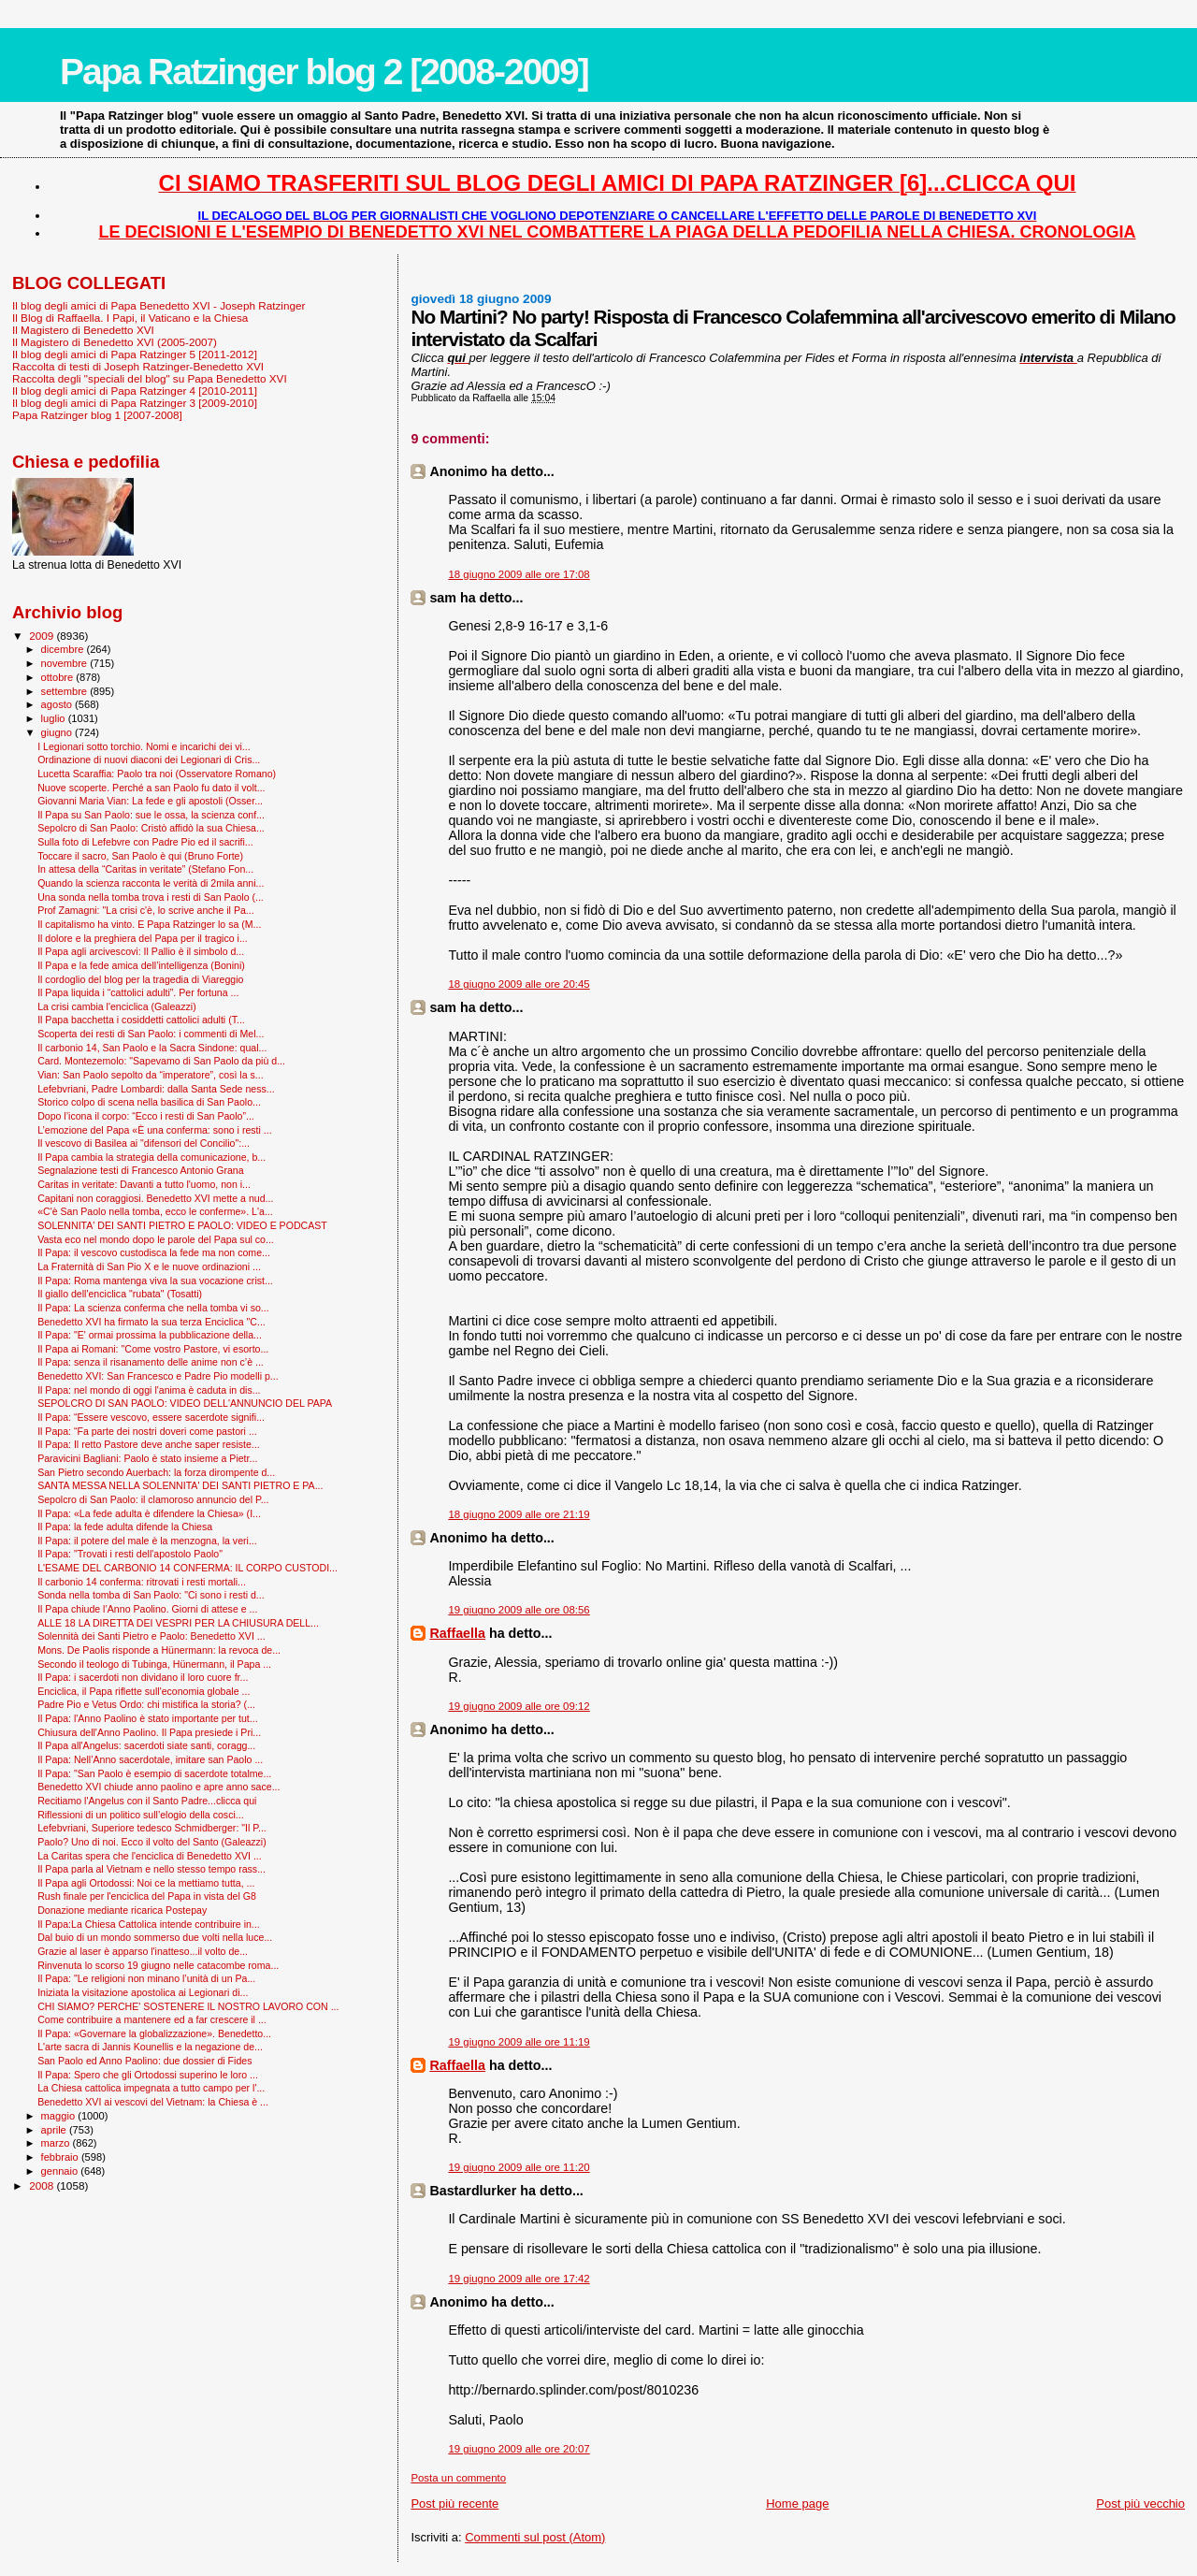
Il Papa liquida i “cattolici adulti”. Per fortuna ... (137, 992)
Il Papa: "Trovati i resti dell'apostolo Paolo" (130, 1553)
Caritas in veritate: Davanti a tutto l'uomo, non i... (144, 1184)
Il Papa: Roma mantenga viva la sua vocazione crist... (155, 1280)
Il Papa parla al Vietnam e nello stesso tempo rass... (151, 1868)
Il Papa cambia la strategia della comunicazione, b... (151, 1157)
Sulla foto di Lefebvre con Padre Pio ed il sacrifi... (145, 841)
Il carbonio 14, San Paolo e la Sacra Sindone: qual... (152, 1047)
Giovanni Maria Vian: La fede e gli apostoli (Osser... (150, 800)
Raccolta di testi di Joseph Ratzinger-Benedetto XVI (138, 366)
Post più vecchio (1140, 2503)
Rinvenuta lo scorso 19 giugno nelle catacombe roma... (158, 1965)
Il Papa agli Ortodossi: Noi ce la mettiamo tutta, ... (145, 1883)
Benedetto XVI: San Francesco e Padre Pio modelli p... (158, 1376)
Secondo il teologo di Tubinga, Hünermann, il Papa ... (154, 1664)
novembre (66, 663)
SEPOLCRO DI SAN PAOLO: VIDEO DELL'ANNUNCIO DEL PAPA (184, 1403)
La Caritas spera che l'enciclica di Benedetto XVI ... (149, 1855)
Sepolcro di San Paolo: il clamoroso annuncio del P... (152, 1499)
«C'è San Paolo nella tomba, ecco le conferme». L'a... (155, 1211)
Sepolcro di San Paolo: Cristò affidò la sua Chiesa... (151, 827)
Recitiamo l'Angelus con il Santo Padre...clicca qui (146, 1800)
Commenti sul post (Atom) (535, 2537)
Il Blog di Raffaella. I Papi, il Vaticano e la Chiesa (130, 317)
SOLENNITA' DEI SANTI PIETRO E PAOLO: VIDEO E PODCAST (182, 1225)
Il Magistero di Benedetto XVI (83, 330)
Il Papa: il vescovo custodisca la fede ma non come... (153, 1252)
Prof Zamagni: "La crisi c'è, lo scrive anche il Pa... (145, 910)
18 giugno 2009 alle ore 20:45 (518, 984)
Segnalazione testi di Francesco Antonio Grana (140, 1170)
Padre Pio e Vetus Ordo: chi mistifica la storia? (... (146, 1704)
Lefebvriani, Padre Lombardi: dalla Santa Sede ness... (155, 1088)
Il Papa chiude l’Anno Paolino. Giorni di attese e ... (147, 1608)
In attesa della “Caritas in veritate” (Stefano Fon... (145, 869)
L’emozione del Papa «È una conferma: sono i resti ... (154, 1130)
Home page (797, 2503)
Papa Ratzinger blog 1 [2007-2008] (97, 415)
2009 (42, 636)
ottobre (59, 677)
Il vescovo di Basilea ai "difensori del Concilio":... (143, 1143)
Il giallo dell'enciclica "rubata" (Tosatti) (119, 1293)
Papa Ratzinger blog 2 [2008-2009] (324, 71)
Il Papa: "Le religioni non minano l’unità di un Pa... (146, 1978)
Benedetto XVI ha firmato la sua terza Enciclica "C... (151, 1321)
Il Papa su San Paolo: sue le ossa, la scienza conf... (151, 814)
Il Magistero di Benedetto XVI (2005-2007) (114, 342)
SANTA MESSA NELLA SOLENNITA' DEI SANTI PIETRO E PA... (180, 1485)
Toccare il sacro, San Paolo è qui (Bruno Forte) (140, 855)
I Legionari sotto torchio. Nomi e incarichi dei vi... (144, 746)
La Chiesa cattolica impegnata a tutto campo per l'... (151, 2087)
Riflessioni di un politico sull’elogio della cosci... (140, 1814)
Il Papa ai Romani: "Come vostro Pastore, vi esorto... (152, 1348)
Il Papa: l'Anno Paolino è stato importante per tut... (147, 1718)
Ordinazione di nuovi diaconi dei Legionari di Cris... (148, 759)
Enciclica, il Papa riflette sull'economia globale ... (143, 1691)
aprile (55, 2129)
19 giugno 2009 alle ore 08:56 (518, 1609)
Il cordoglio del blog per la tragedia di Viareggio (140, 979)
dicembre (64, 649)
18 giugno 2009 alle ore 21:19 (518, 1514)
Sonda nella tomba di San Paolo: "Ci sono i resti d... (151, 1594)
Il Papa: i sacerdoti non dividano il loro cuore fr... (142, 1677)
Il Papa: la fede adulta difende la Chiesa (124, 1526)
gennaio (61, 2171)
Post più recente (454, 2503)
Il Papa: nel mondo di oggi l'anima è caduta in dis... (148, 1390)
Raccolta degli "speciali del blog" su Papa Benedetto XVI (149, 378)
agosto (58, 704)
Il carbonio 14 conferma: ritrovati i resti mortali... (141, 1581)
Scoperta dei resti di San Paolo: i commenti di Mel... (150, 1033)
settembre (66, 691)
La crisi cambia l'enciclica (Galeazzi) (116, 1006)
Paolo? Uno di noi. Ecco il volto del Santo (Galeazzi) (152, 1841)
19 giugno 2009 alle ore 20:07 (518, 2448)
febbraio (61, 2157)
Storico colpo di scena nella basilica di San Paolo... (149, 1101)
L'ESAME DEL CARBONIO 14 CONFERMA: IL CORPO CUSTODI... (187, 1567)
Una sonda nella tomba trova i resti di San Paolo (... (150, 897)
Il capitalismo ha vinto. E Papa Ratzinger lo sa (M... (149, 924)
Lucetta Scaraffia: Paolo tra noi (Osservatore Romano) (156, 773)
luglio (54, 718)
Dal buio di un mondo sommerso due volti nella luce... (154, 1937)
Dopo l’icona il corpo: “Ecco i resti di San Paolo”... (145, 1116)
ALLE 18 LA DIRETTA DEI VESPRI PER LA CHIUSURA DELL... (178, 1622)
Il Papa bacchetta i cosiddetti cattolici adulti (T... (141, 1019)
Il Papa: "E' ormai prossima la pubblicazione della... (149, 1334)
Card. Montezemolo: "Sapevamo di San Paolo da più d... (161, 1060)
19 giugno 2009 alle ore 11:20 (518, 2167)
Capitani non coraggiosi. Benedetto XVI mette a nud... (155, 1198)
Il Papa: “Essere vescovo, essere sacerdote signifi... (151, 1417)
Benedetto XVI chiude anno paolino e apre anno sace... (158, 1786)
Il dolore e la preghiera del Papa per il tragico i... (142, 938)
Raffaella (457, 1633)
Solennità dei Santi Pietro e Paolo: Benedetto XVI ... (151, 1636)
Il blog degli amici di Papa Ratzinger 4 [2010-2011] (134, 390)
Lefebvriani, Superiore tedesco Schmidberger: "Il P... (152, 1827)
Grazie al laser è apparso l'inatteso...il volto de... (142, 1951)
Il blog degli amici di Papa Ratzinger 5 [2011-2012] (134, 354)
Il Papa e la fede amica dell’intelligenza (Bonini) (141, 965)
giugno (58, 732)
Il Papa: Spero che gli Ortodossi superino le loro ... (147, 2074)
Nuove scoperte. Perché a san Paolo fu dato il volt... (151, 787)
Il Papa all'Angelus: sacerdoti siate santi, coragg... (146, 1745)
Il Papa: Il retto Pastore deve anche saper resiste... (148, 1444)
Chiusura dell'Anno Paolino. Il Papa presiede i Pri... (149, 1732)
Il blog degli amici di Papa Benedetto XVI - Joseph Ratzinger (158, 305)
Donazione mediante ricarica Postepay (122, 1910)
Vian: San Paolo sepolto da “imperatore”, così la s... (150, 1074)
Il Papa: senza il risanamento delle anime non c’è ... (150, 1362)
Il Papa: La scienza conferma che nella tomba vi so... (153, 1307)
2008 (42, 2185)
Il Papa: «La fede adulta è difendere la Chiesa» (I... (149, 1513)
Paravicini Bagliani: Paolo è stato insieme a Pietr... (147, 1458)
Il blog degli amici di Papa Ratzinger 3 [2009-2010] (134, 403)
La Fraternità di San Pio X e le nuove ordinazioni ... (149, 1266)
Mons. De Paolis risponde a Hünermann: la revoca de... (159, 1650)
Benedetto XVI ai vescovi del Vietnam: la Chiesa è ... (152, 2101)
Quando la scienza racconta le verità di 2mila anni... (150, 883)
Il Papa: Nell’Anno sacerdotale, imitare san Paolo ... (150, 1759)
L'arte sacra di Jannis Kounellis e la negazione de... (150, 2046)
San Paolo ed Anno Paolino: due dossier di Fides (144, 2060)
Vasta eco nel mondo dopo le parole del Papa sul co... (155, 1239)
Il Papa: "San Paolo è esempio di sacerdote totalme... (154, 1773)
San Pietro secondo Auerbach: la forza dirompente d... (156, 1472)
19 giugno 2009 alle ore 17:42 (518, 2278)
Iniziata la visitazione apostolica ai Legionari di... (142, 1992)
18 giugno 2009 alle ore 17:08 (518, 574)
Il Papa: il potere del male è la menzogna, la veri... (147, 1540)
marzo (57, 2143)
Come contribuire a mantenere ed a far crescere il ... (152, 2019)
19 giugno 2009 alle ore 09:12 (518, 1706)
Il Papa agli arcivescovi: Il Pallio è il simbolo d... (140, 951)
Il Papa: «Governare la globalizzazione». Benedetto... (154, 2033)
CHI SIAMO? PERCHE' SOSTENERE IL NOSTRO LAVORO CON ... (188, 2006)
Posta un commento (458, 2477)
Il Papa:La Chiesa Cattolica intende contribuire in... (148, 1924)
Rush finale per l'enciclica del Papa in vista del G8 (146, 1896)
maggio (60, 2115)
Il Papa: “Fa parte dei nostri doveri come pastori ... (147, 1431)
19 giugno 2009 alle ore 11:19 (518, 2042)
